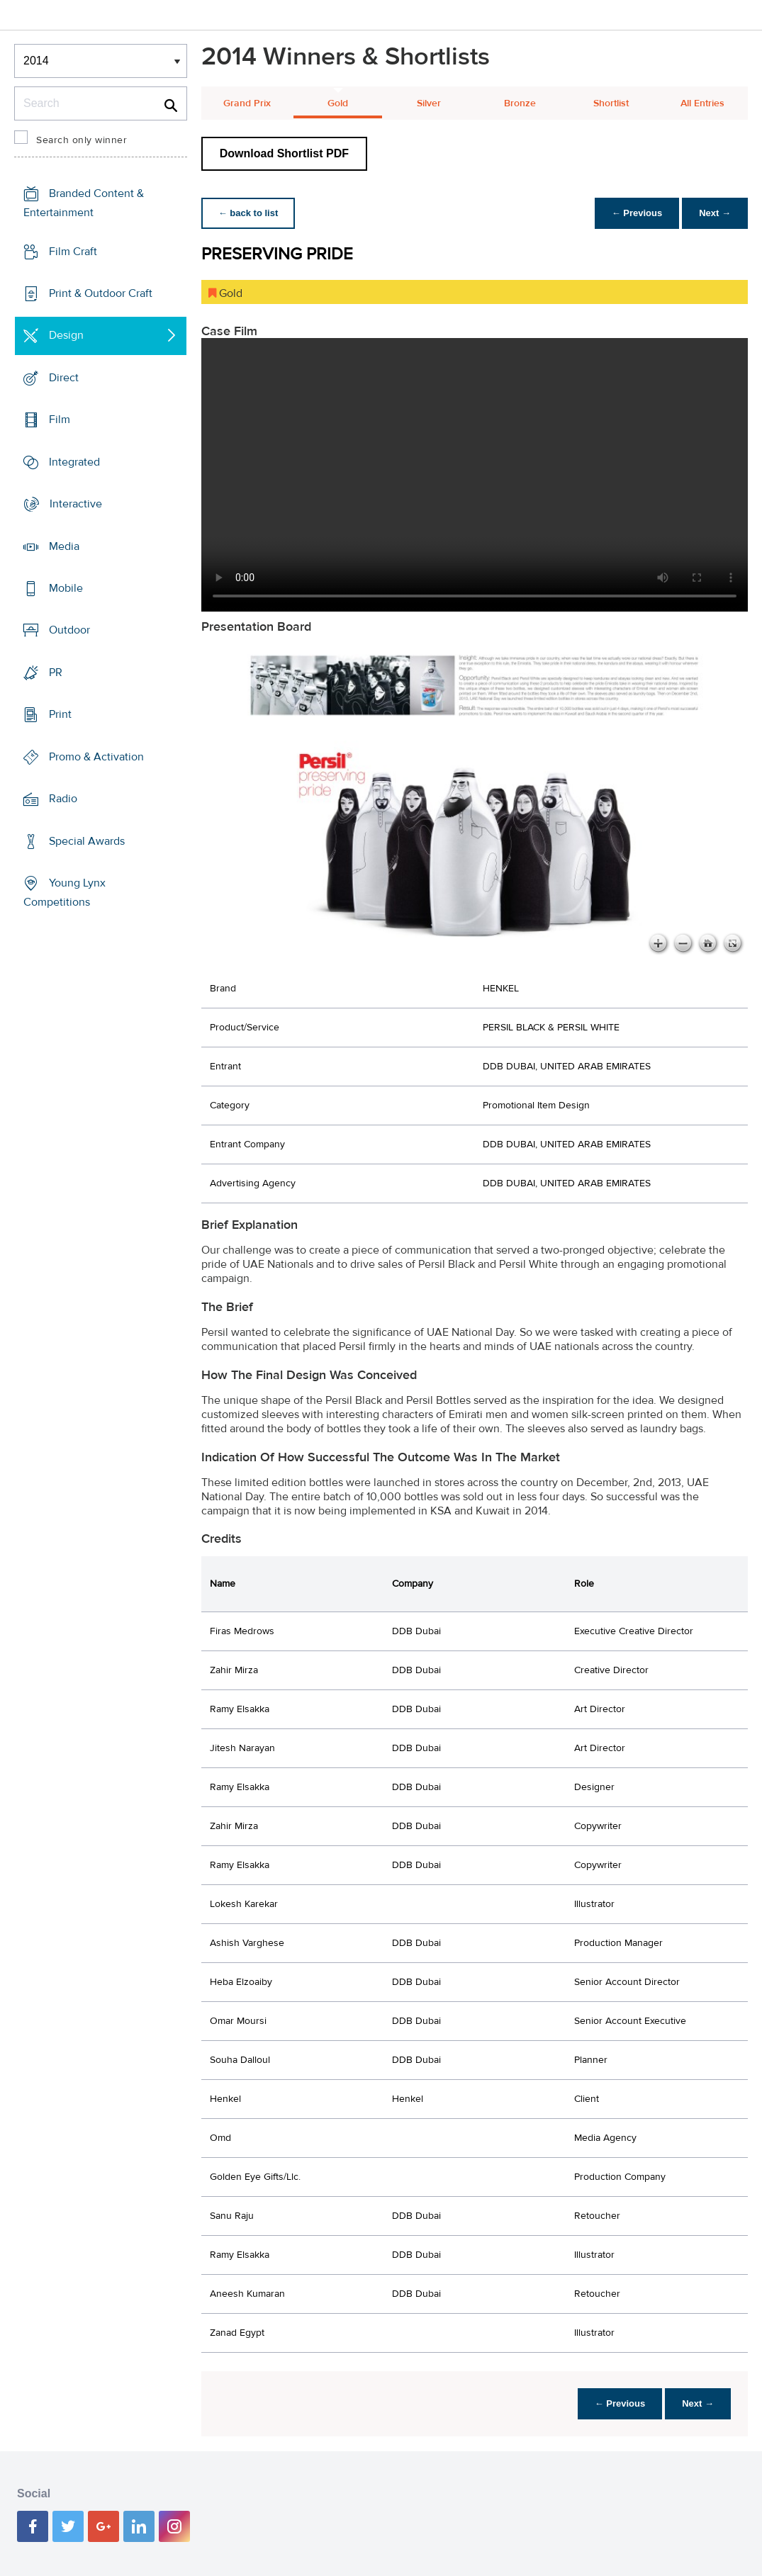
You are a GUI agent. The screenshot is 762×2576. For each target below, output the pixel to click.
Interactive (76, 504)
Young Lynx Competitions (64, 892)
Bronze (520, 103)
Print (60, 714)
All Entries (702, 103)
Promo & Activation (96, 757)
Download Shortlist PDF (284, 153)
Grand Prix (247, 103)
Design (66, 335)
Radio (63, 799)
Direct (64, 378)
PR (55, 672)
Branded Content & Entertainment (83, 203)
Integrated (74, 462)
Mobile (66, 588)
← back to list (248, 213)
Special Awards (87, 840)
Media (64, 546)
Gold (337, 103)
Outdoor (69, 630)
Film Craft (73, 251)
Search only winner (81, 140)
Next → (715, 213)
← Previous (637, 213)
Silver (429, 103)
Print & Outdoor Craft (100, 293)
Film (59, 419)
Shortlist (611, 103)
